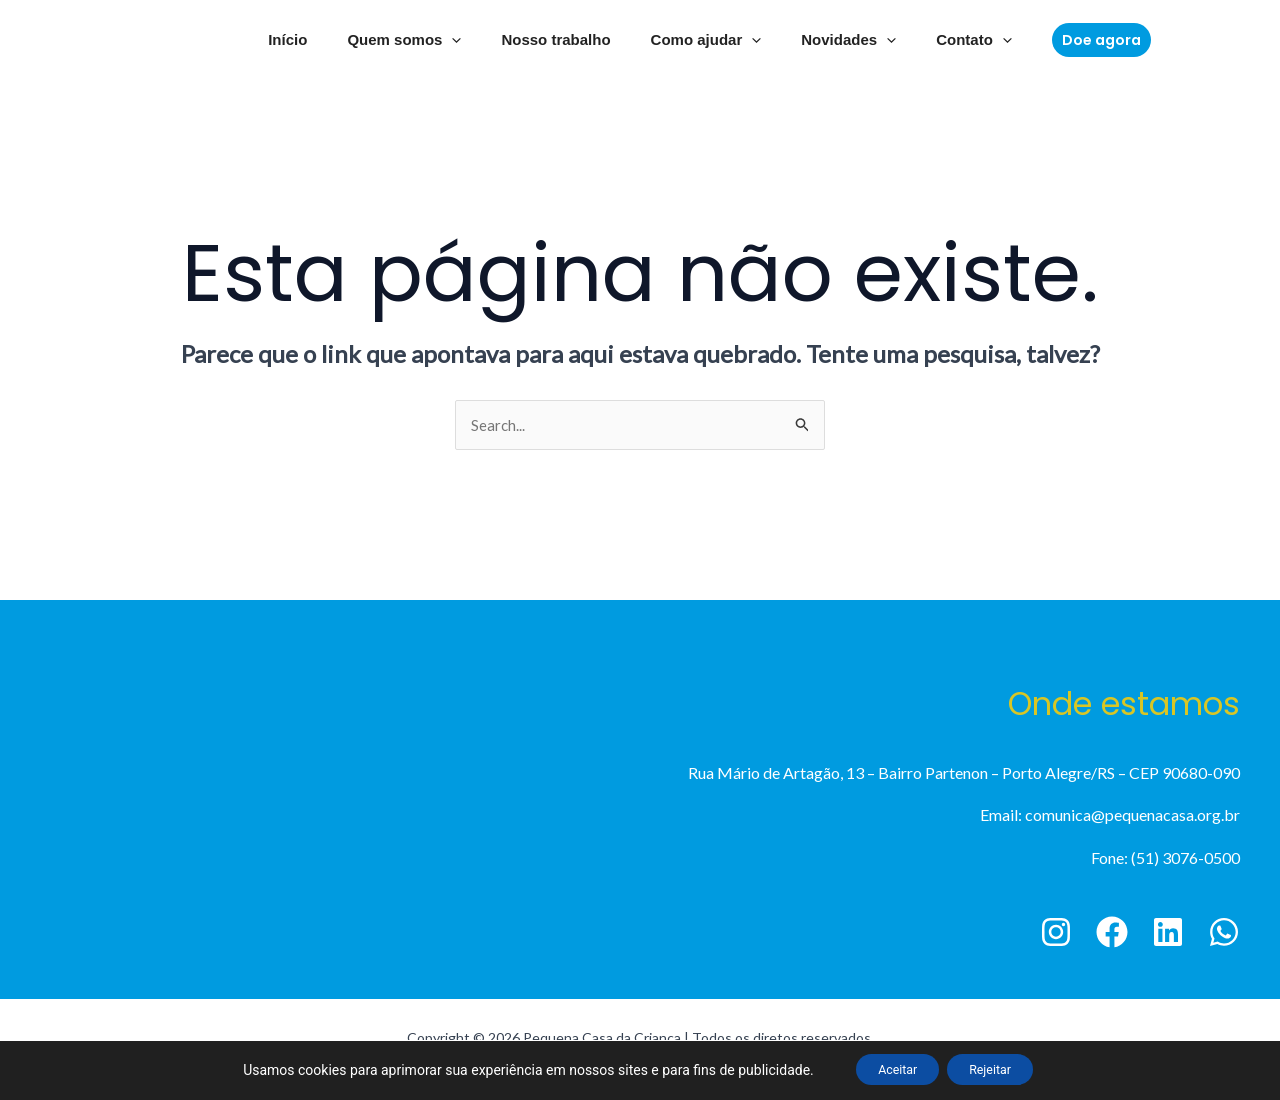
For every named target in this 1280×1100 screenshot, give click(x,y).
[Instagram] (1056, 934)
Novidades (833, 40)
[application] (466, 40)
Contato (949, 40)
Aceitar (887, 1069)
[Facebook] (1112, 934)
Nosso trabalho (560, 39)
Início (312, 39)
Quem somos (419, 40)
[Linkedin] (1168, 934)
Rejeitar (1000, 1069)
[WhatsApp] (1224, 934)
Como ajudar (701, 40)
